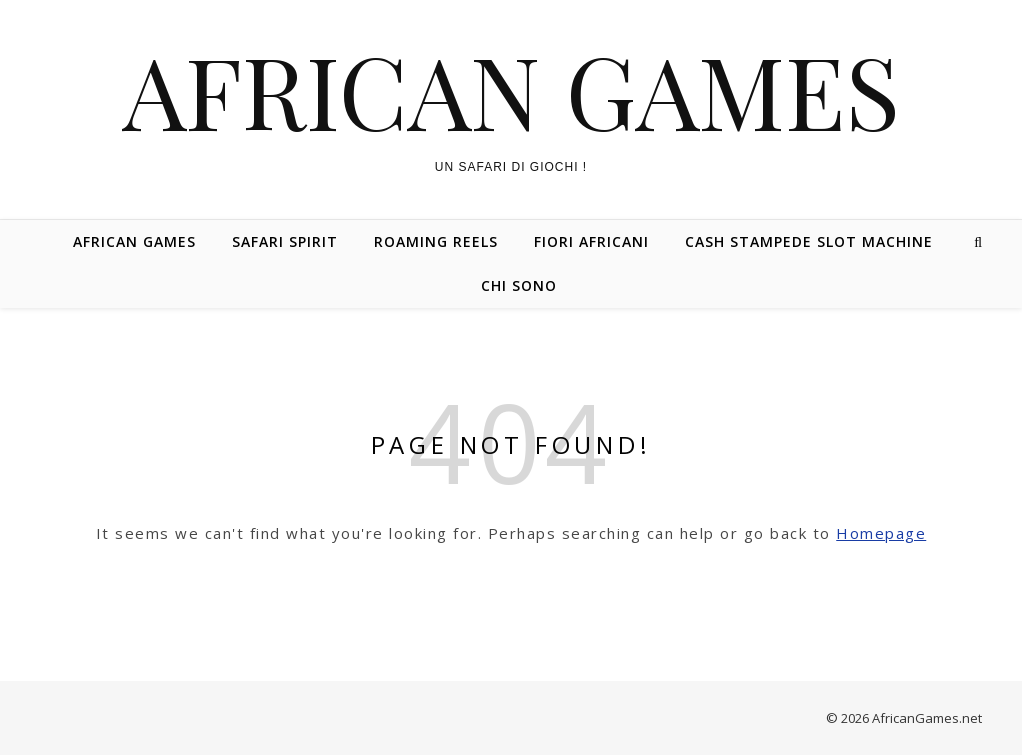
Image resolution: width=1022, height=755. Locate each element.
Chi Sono (519, 285)
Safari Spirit (285, 241)
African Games (511, 90)
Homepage (881, 533)
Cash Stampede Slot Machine (809, 241)
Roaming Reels (436, 241)
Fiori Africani (591, 241)
